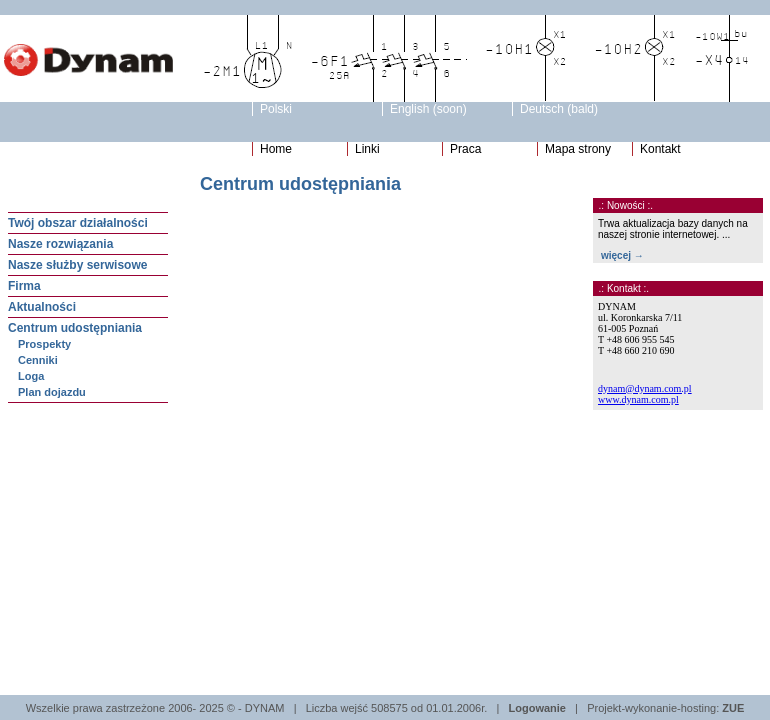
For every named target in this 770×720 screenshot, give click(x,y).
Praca (465, 149)
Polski (276, 109)
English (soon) (428, 109)
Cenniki (38, 360)
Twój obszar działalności (78, 223)
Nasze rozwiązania (60, 244)
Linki (367, 149)
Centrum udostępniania (75, 328)
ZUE (733, 708)
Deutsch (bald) (559, 109)
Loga (31, 376)
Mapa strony (578, 149)
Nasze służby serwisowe (77, 265)
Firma (24, 286)
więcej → (622, 255)
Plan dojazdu (52, 392)
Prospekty (44, 344)
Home (276, 149)
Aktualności (42, 307)
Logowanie (537, 708)
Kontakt (660, 149)
